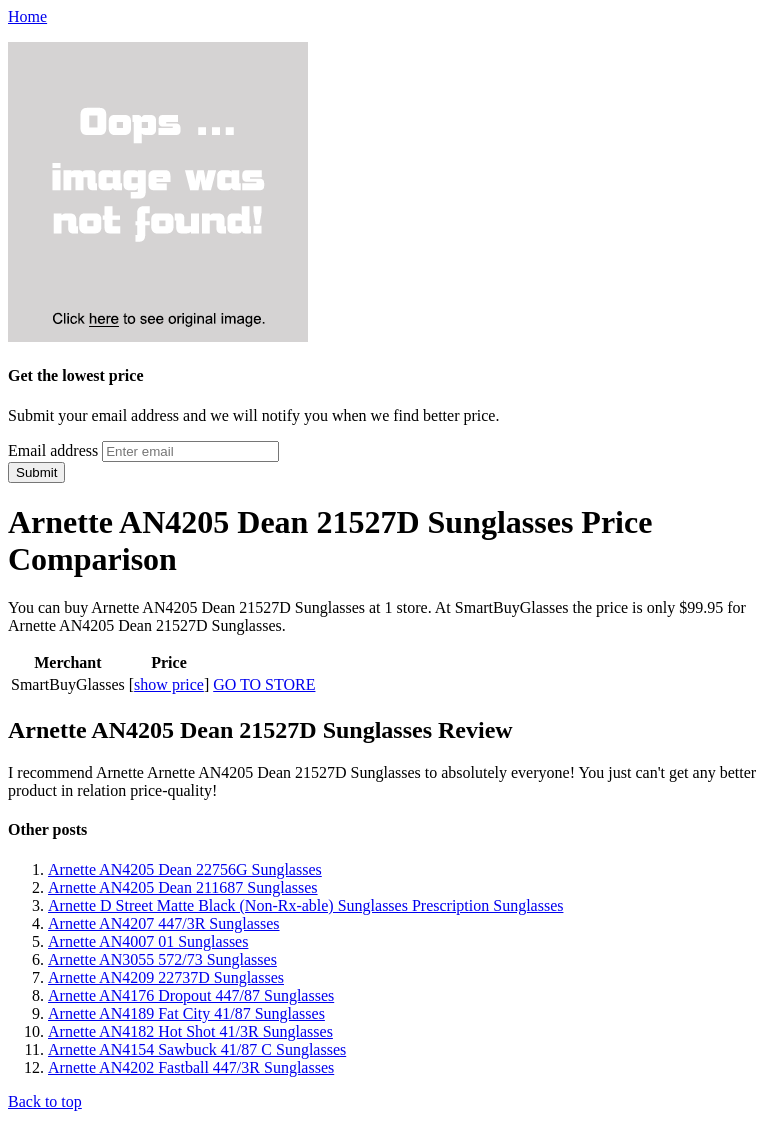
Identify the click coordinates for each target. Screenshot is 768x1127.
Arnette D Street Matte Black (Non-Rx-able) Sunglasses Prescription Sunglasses (305, 905)
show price (169, 684)
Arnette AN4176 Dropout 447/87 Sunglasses (191, 995)
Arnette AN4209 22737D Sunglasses (166, 977)
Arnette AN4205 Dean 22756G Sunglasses (185, 869)
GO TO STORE (264, 684)
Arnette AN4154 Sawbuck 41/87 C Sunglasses (197, 1049)
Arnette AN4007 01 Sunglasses (148, 941)
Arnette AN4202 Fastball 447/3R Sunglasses (191, 1067)
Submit (36, 472)
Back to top (45, 1101)
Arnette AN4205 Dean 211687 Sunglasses (183, 887)
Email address (53, 450)
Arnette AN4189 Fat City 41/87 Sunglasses (186, 1013)
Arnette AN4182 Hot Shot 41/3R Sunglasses (190, 1031)
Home (27, 16)
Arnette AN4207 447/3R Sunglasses (164, 923)
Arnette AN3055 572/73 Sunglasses (162, 959)
